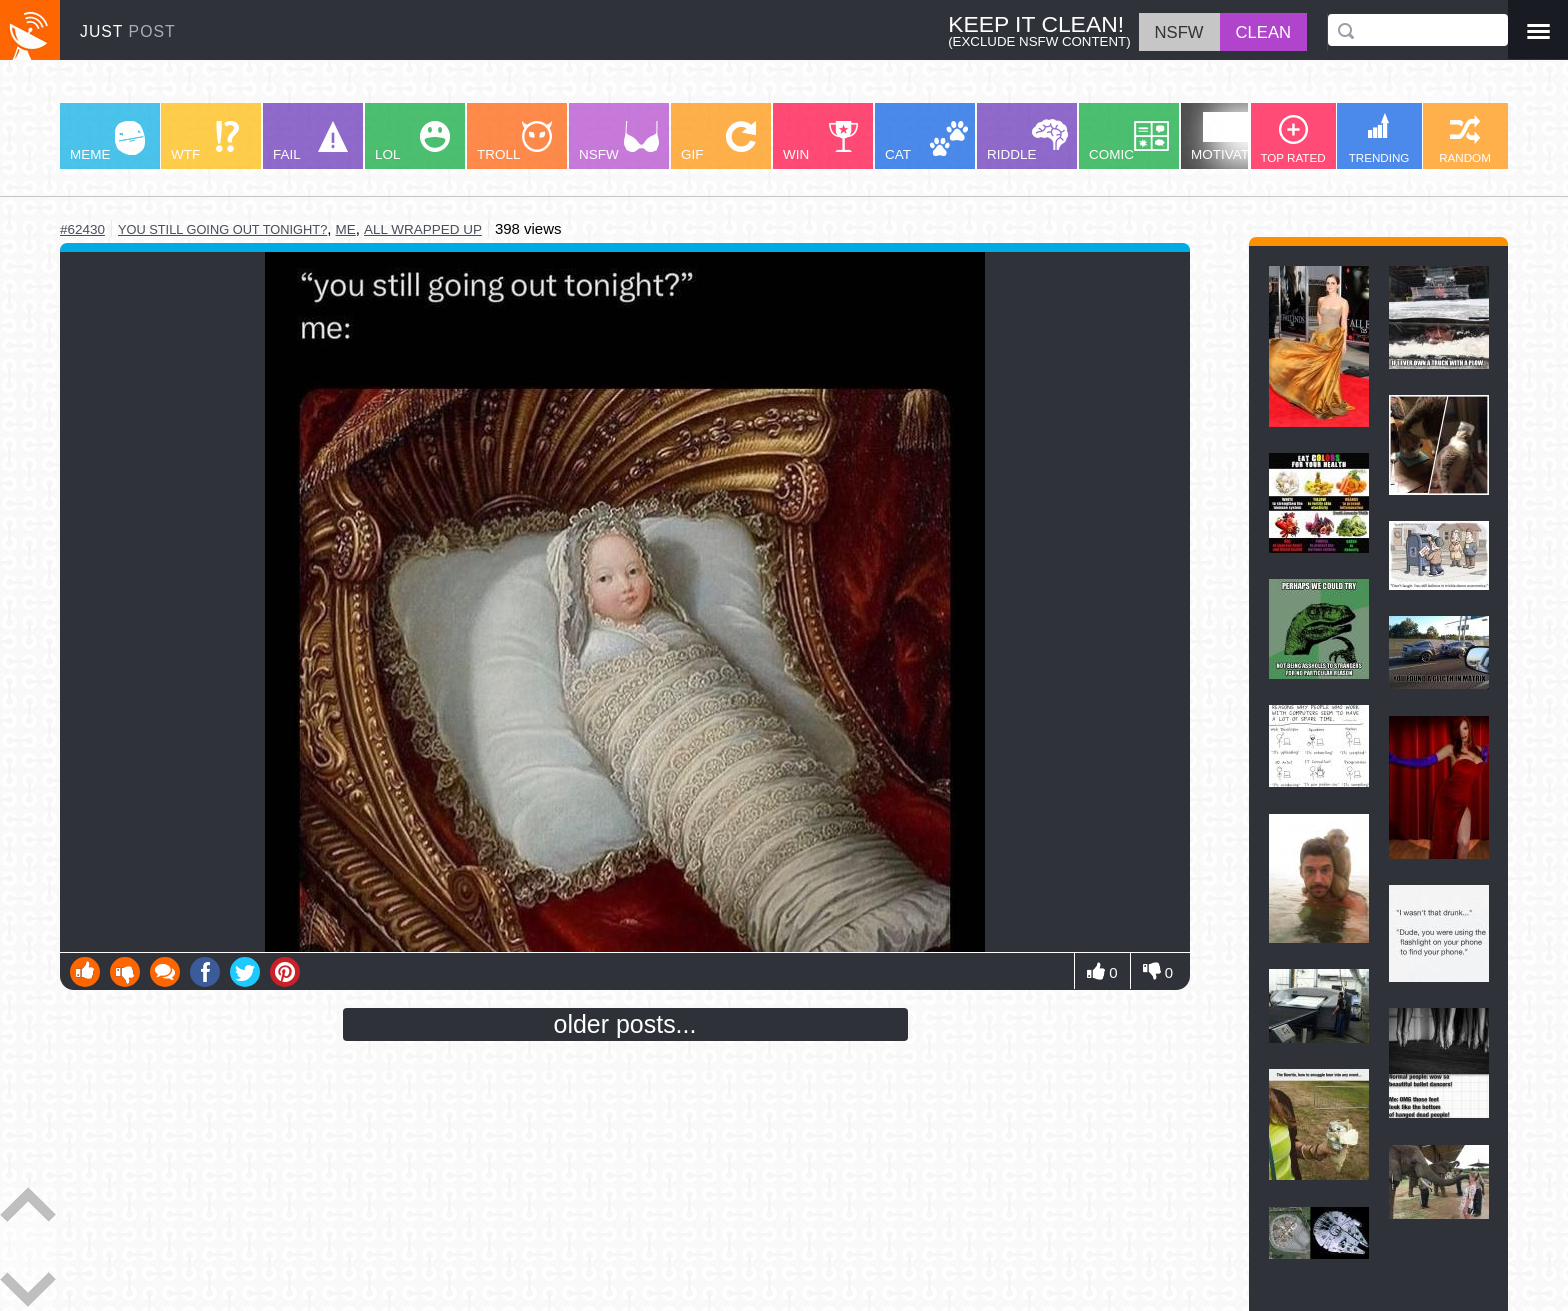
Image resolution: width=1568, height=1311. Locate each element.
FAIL (310, 141)
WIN (821, 141)
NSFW (619, 141)
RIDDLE (1027, 140)
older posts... (625, 1024)
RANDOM (1465, 139)
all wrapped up (423, 229)
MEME (107, 141)
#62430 (82, 229)
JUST (128, 31)
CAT (926, 141)
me (346, 229)
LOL (412, 141)
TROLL (514, 141)
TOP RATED (1292, 139)
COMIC (1129, 141)
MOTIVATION (1232, 137)
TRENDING (1379, 138)
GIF (718, 141)
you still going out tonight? (222, 229)
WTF (205, 141)
